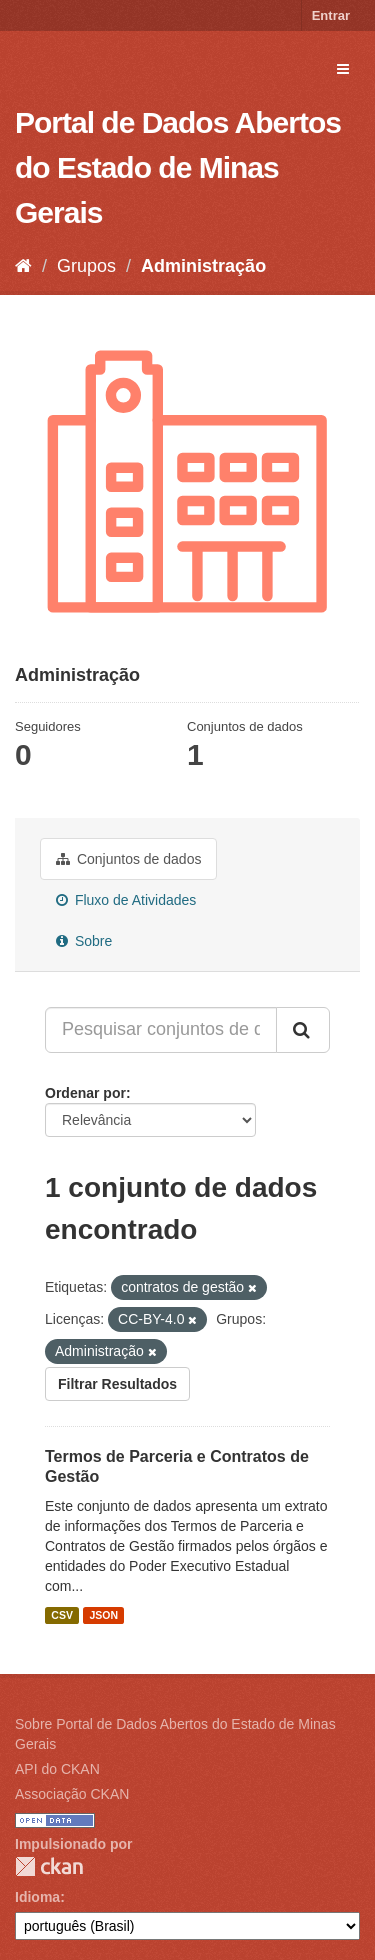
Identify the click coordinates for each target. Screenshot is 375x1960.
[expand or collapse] (343, 69)
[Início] (23, 266)
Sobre (84, 941)
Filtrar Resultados (117, 1384)
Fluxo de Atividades (126, 900)
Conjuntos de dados (128, 859)
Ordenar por (85, 1093)
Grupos (86, 266)
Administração (203, 266)
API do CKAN (57, 1769)
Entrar (331, 15)
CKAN (49, 1866)
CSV (62, 1615)
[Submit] (303, 1030)
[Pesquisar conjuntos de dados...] (161, 1030)
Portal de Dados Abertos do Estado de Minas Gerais (178, 167)
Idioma (37, 1897)
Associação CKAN (72, 1794)
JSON (103, 1615)
